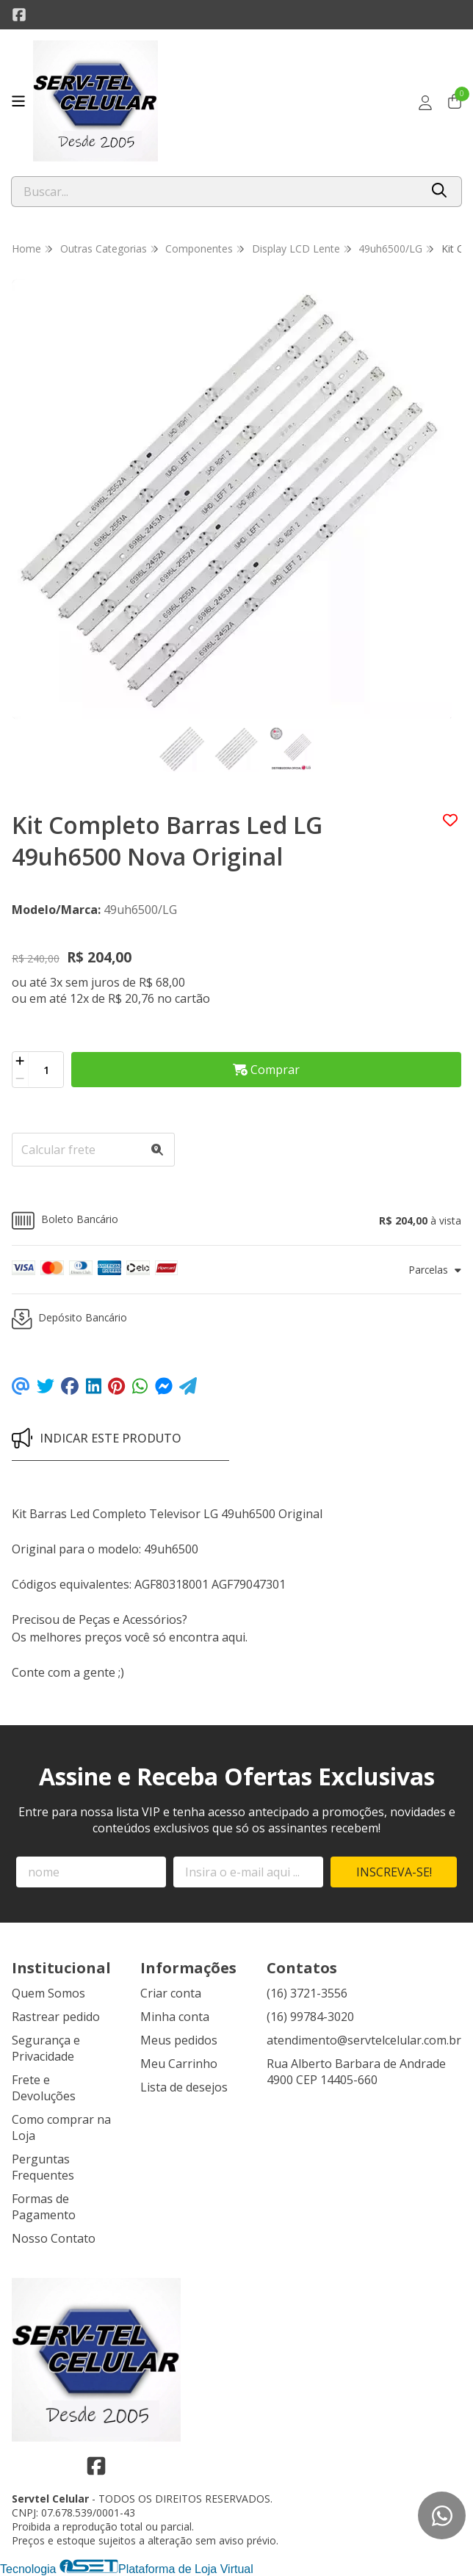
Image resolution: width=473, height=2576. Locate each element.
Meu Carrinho (178, 2064)
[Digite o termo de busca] (215, 191)
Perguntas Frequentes (43, 2167)
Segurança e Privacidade (46, 2048)
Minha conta (174, 2017)
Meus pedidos (178, 2040)
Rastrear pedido (56, 2017)
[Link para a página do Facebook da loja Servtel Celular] (19, 14)
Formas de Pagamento (44, 2207)
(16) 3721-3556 (307, 1993)
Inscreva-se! (394, 1872)
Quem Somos (48, 1993)
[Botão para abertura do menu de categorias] (18, 101)
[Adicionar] (20, 1061)
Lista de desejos (184, 2087)
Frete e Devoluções (44, 2088)
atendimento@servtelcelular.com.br (364, 2040)
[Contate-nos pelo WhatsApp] (442, 2515)
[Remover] (20, 1078)
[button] (236, 1220)
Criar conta (170, 1993)
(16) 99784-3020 (310, 2017)
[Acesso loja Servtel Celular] (425, 102)
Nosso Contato (53, 2238)
